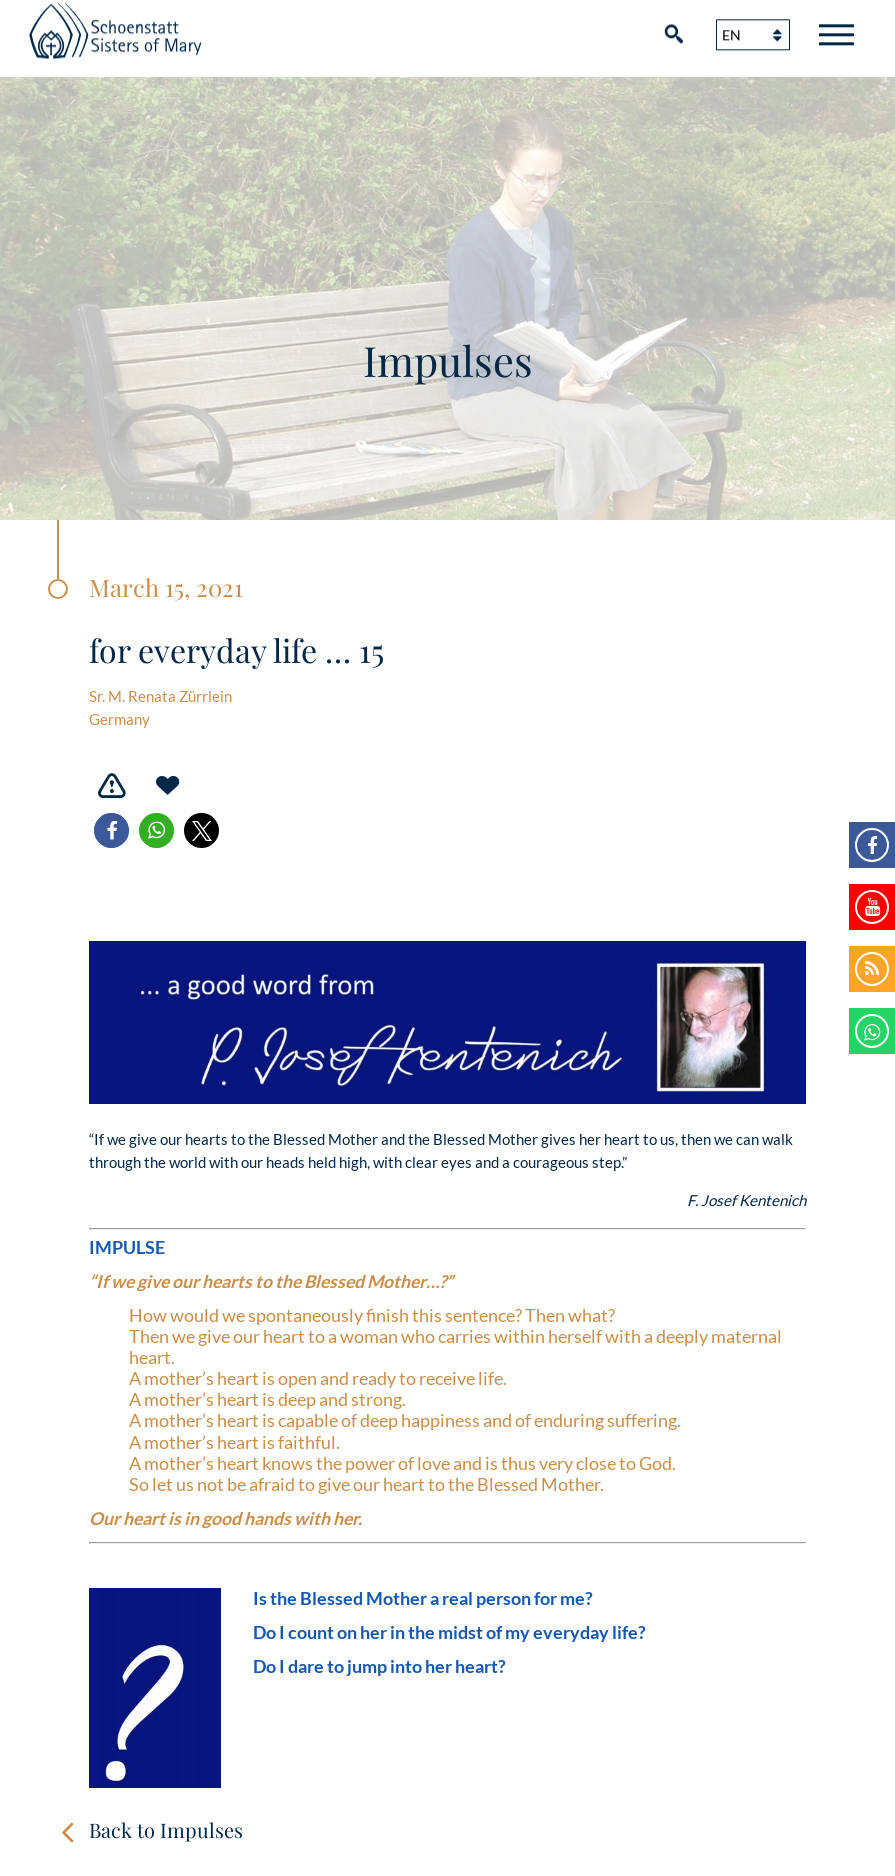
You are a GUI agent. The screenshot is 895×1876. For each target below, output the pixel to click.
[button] (111, 830)
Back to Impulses (166, 1829)
